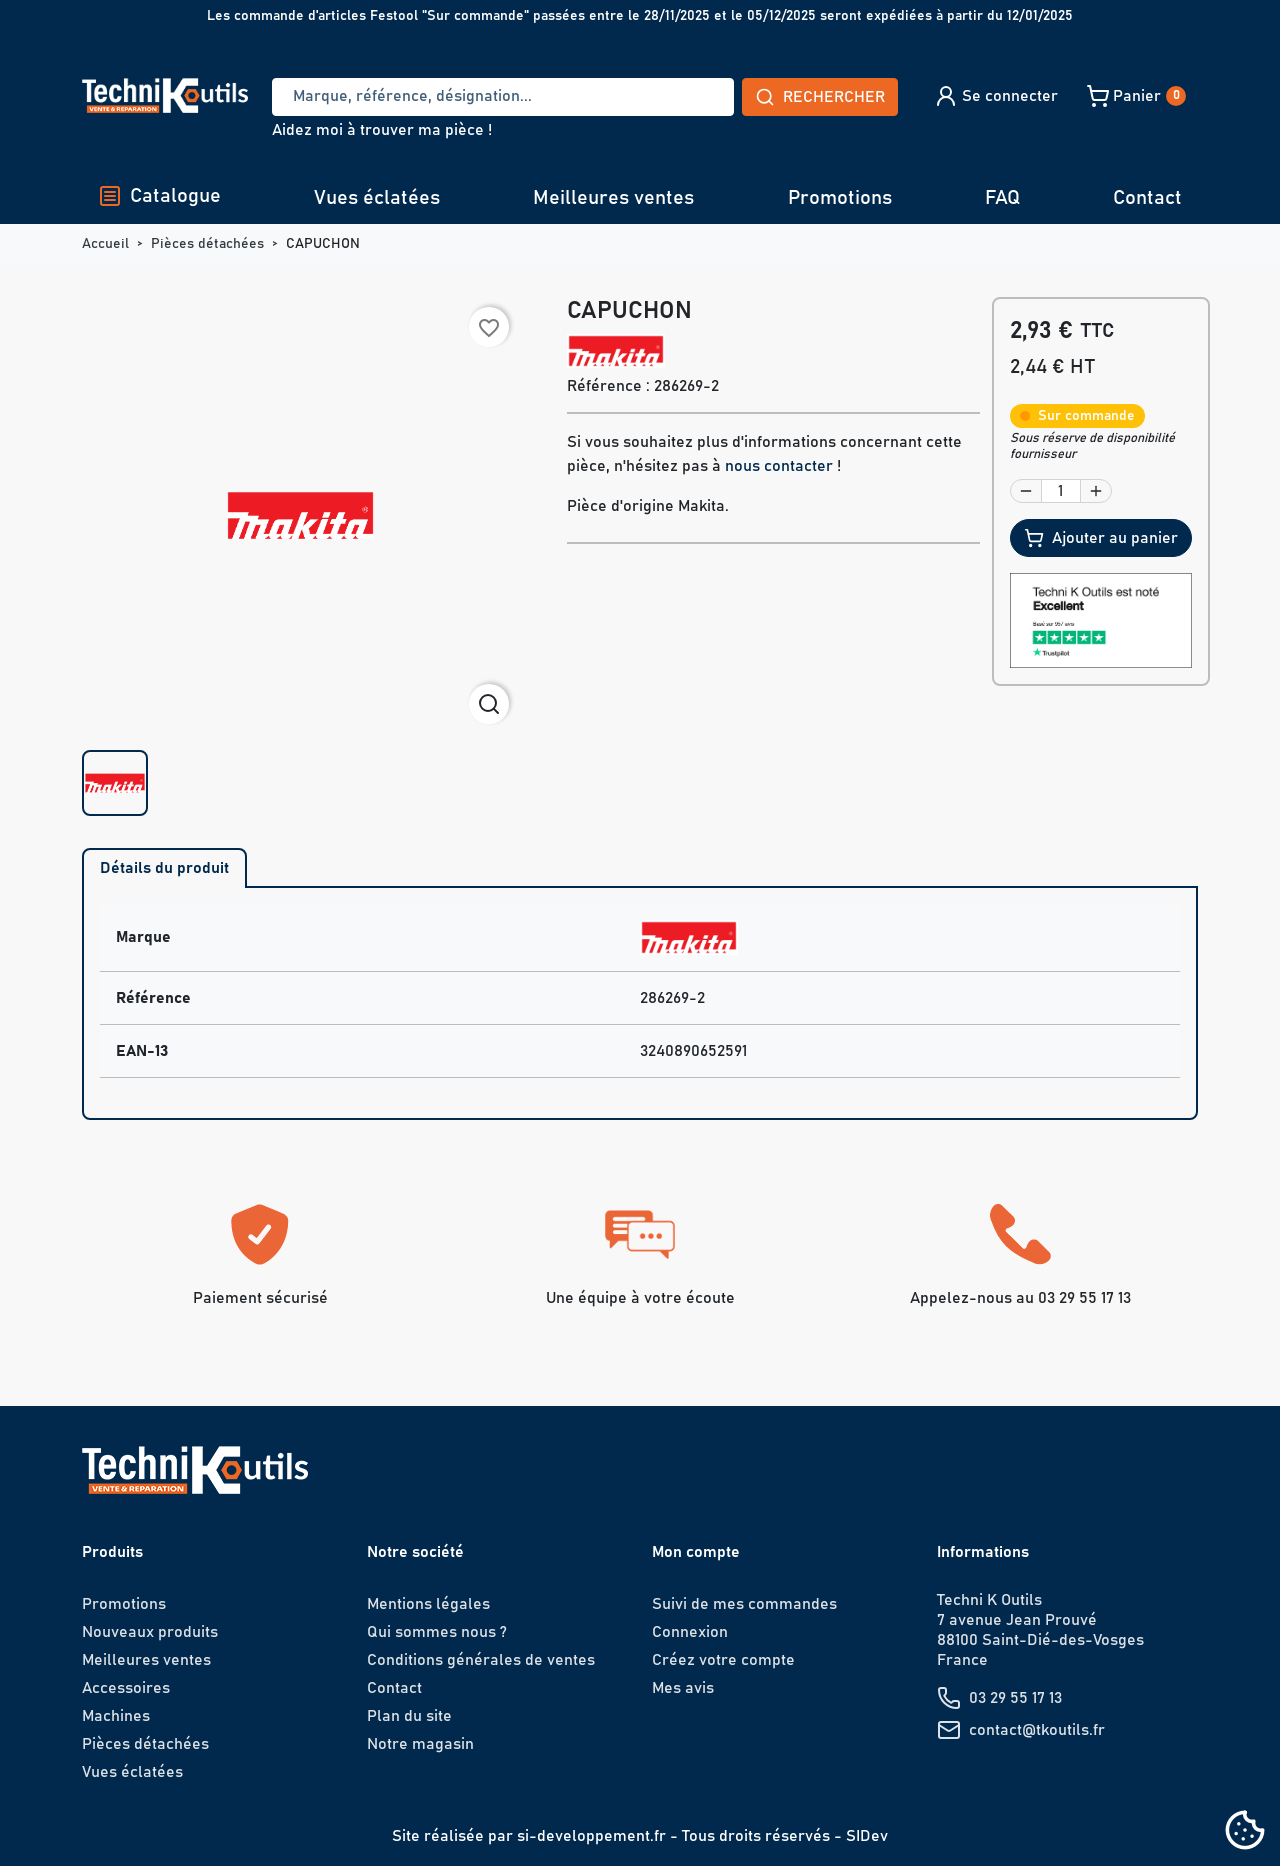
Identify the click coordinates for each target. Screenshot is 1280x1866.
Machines (116, 1716)
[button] (995, 96)
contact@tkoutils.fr (1037, 1730)
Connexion (690, 1632)
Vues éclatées (377, 198)
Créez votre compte (723, 1660)
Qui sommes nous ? (437, 1632)
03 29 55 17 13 (1015, 1698)
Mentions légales (428, 1604)
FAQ (1002, 198)
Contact (1147, 198)
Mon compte (696, 1552)
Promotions (840, 198)
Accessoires (126, 1688)
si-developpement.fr (591, 1836)
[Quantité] (1061, 491)
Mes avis (683, 1688)
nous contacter (779, 466)
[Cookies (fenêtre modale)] (1245, 1831)
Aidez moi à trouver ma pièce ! (382, 130)
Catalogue (159, 196)
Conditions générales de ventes (481, 1660)
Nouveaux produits (150, 1632)
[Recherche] (503, 97)
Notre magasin (420, 1744)
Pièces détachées (145, 1744)
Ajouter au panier (1101, 538)
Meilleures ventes (613, 198)
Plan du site (409, 1716)
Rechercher (820, 97)
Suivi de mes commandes (744, 1604)
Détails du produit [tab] (164, 868)
